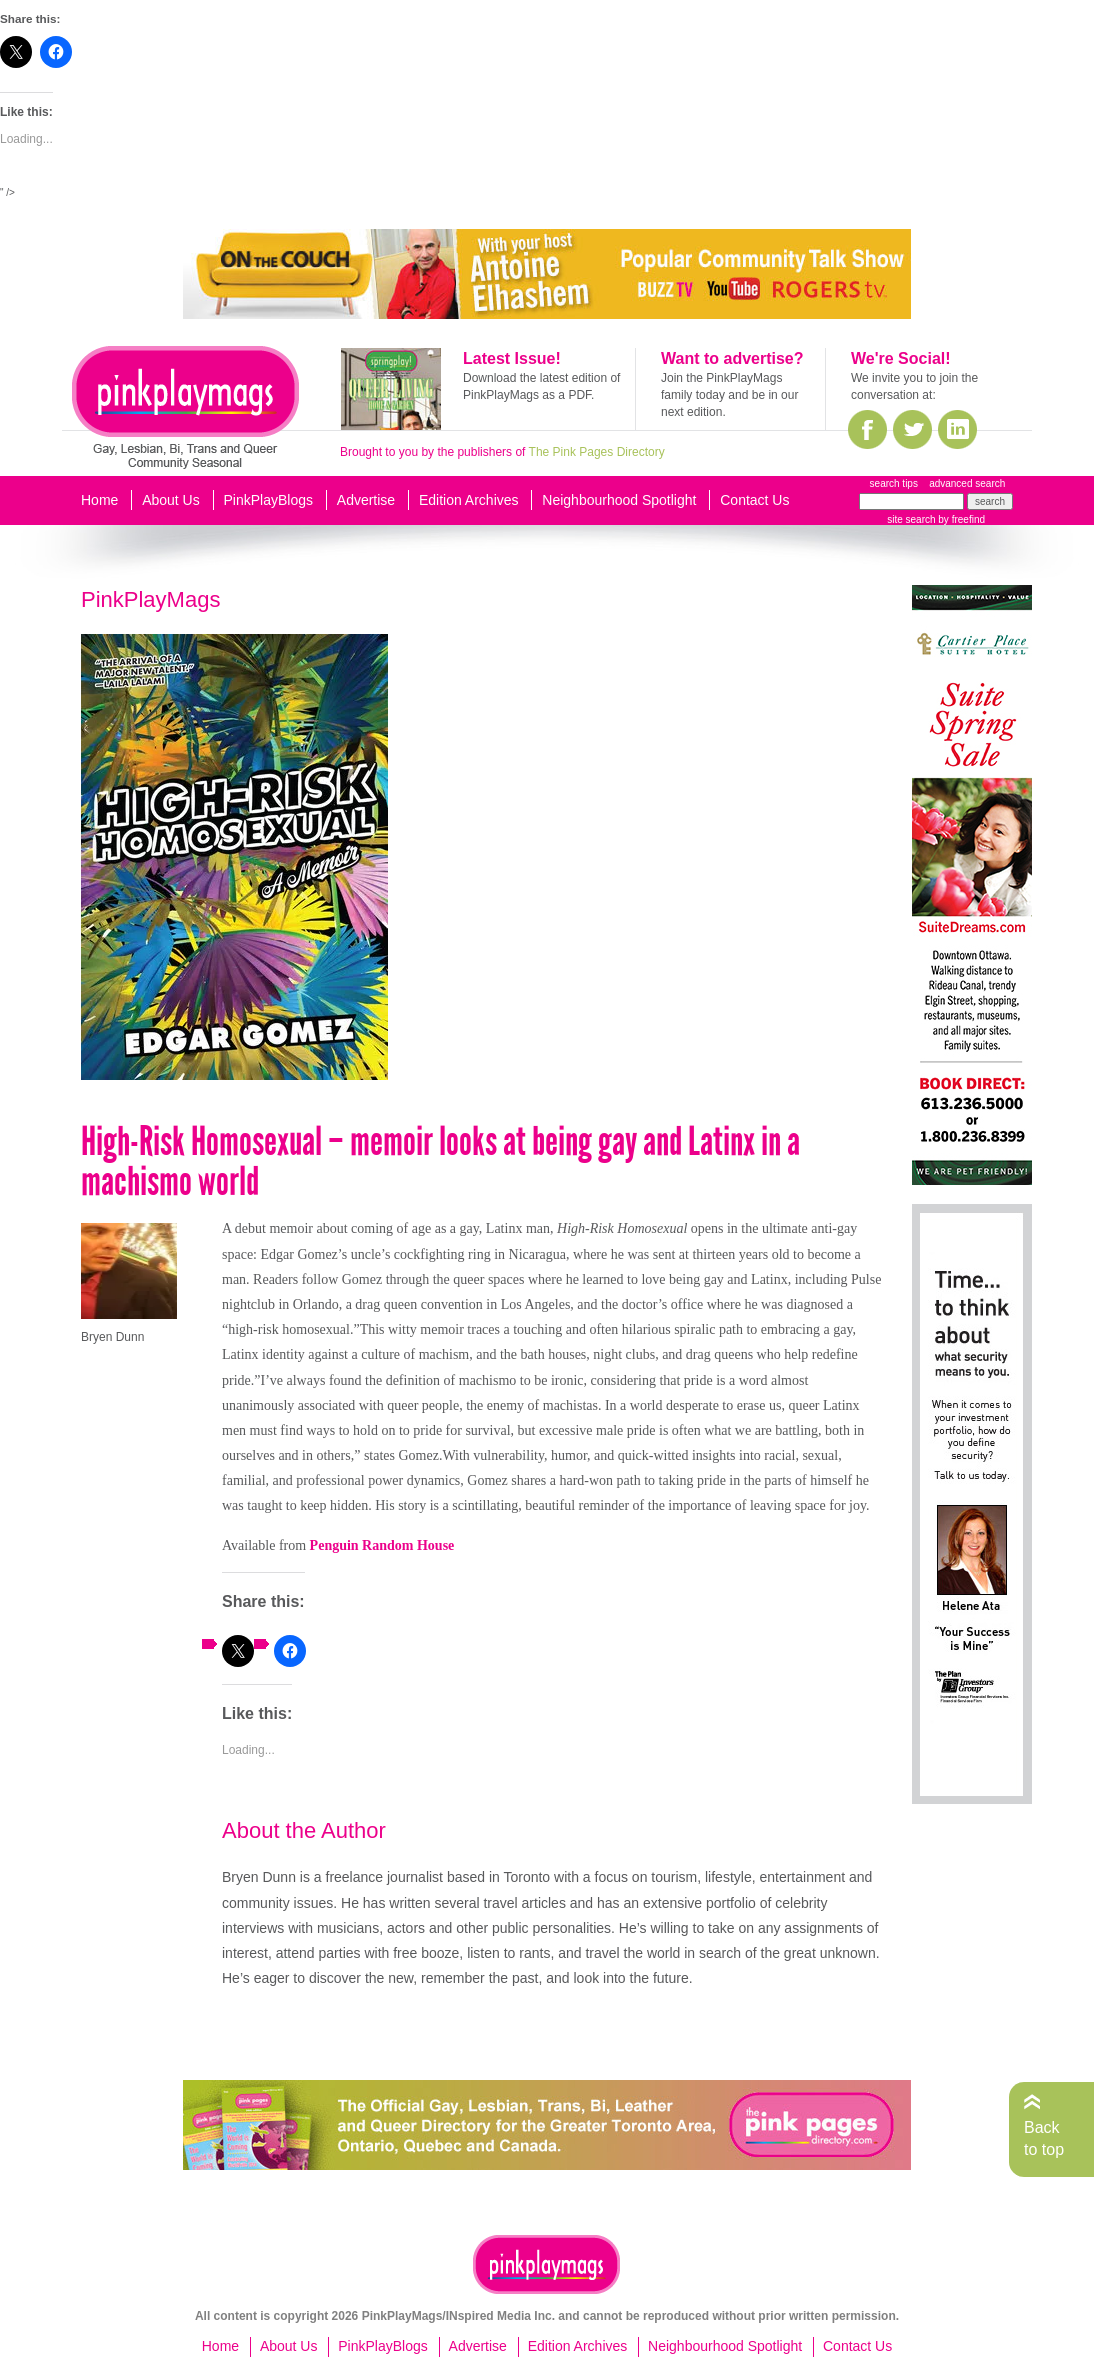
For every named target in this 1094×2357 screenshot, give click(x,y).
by (960, 519)
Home (99, 500)
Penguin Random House (382, 1545)
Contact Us (754, 500)
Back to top (1044, 2138)
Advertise (366, 500)
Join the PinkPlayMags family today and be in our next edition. (729, 395)
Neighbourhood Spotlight (619, 500)
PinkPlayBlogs (269, 500)
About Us (171, 500)
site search (911, 519)
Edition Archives (469, 500)
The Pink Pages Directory (597, 452)
